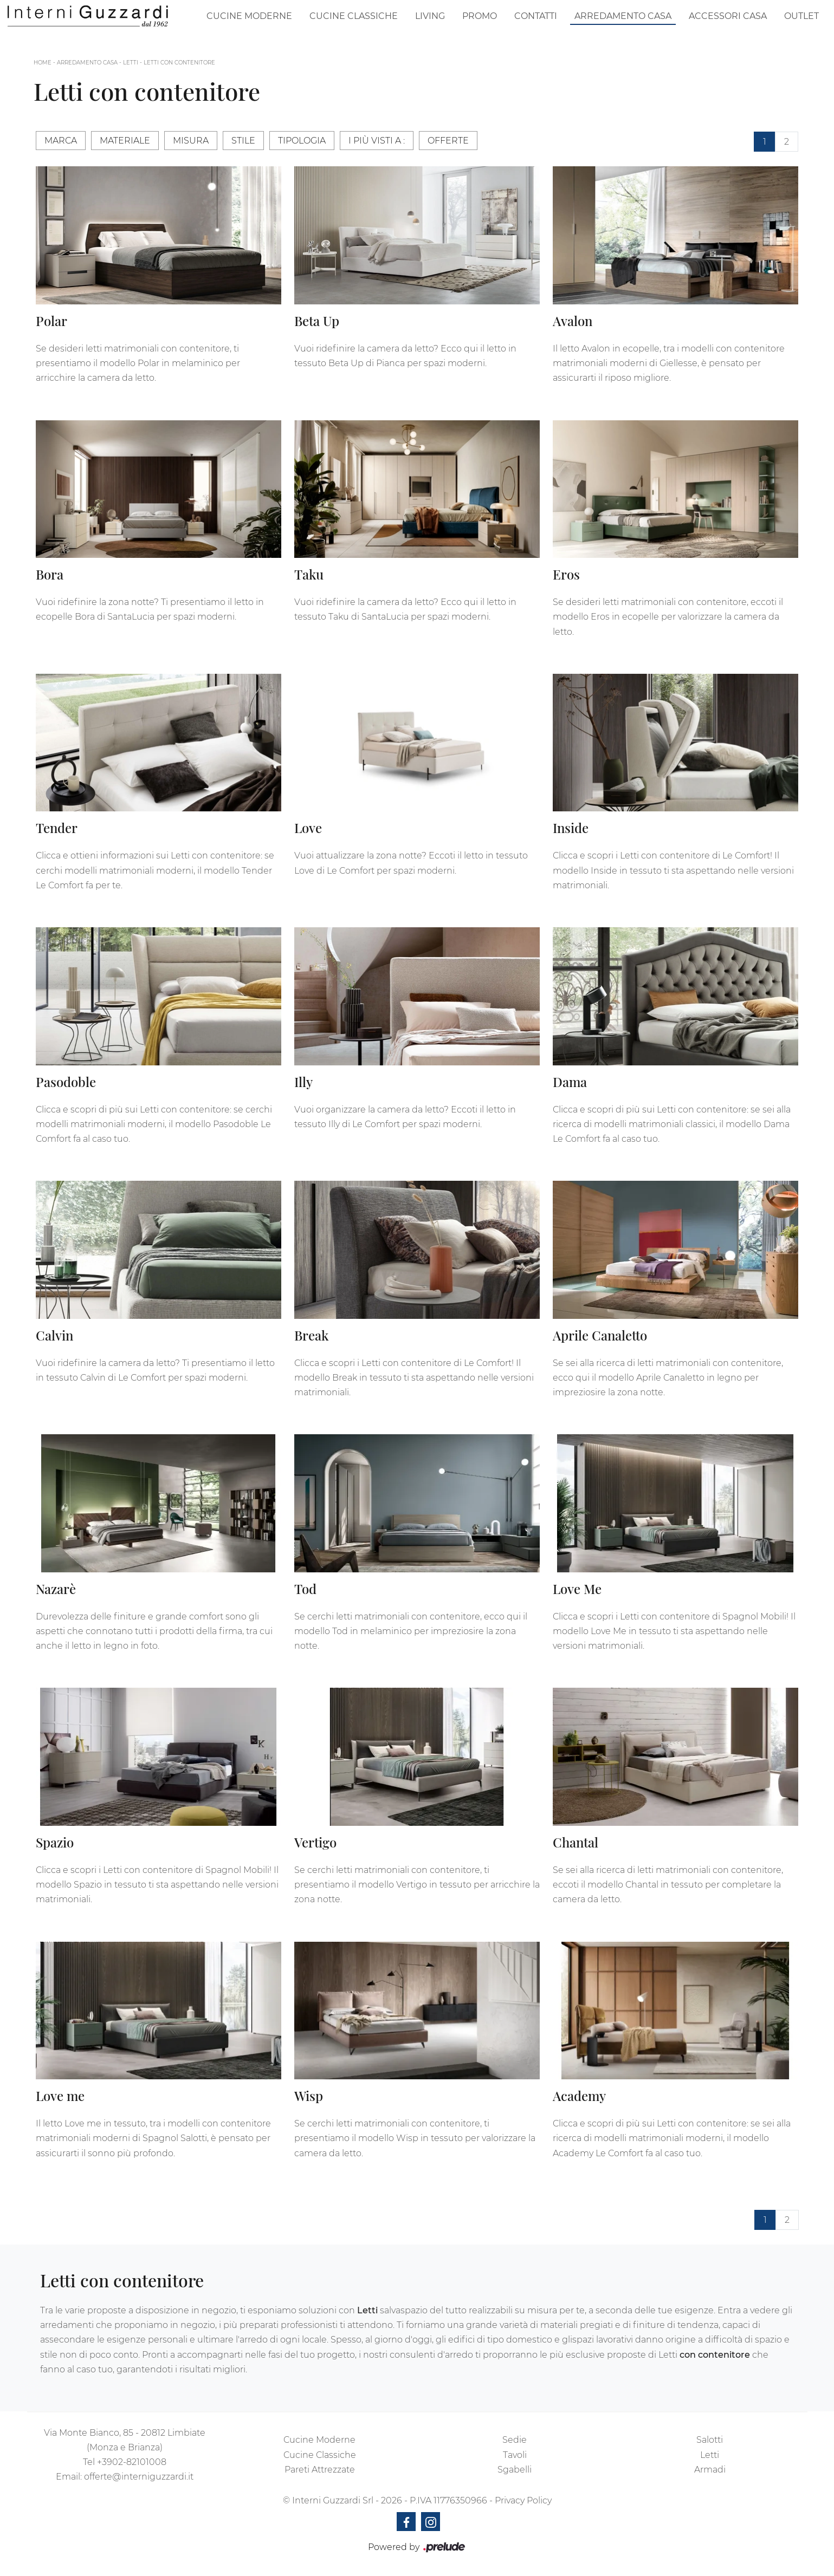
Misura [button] (191, 140)
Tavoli (515, 2455)
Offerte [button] (448, 140)
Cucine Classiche (353, 16)
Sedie (514, 2440)
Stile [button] (243, 140)
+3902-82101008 (131, 2462)
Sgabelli (514, 2469)
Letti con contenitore (179, 62)
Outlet (801, 16)
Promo (479, 16)
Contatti (535, 16)
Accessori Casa (728, 16)
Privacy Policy (523, 2500)
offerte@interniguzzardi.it (138, 2476)
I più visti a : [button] (376, 140)
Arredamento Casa (622, 16)
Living (430, 16)
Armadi (710, 2469)
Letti (130, 62)
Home (42, 62)
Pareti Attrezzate (320, 2469)
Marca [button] (60, 140)
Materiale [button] (125, 140)
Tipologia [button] (302, 140)
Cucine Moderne (249, 16)
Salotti (709, 2440)
